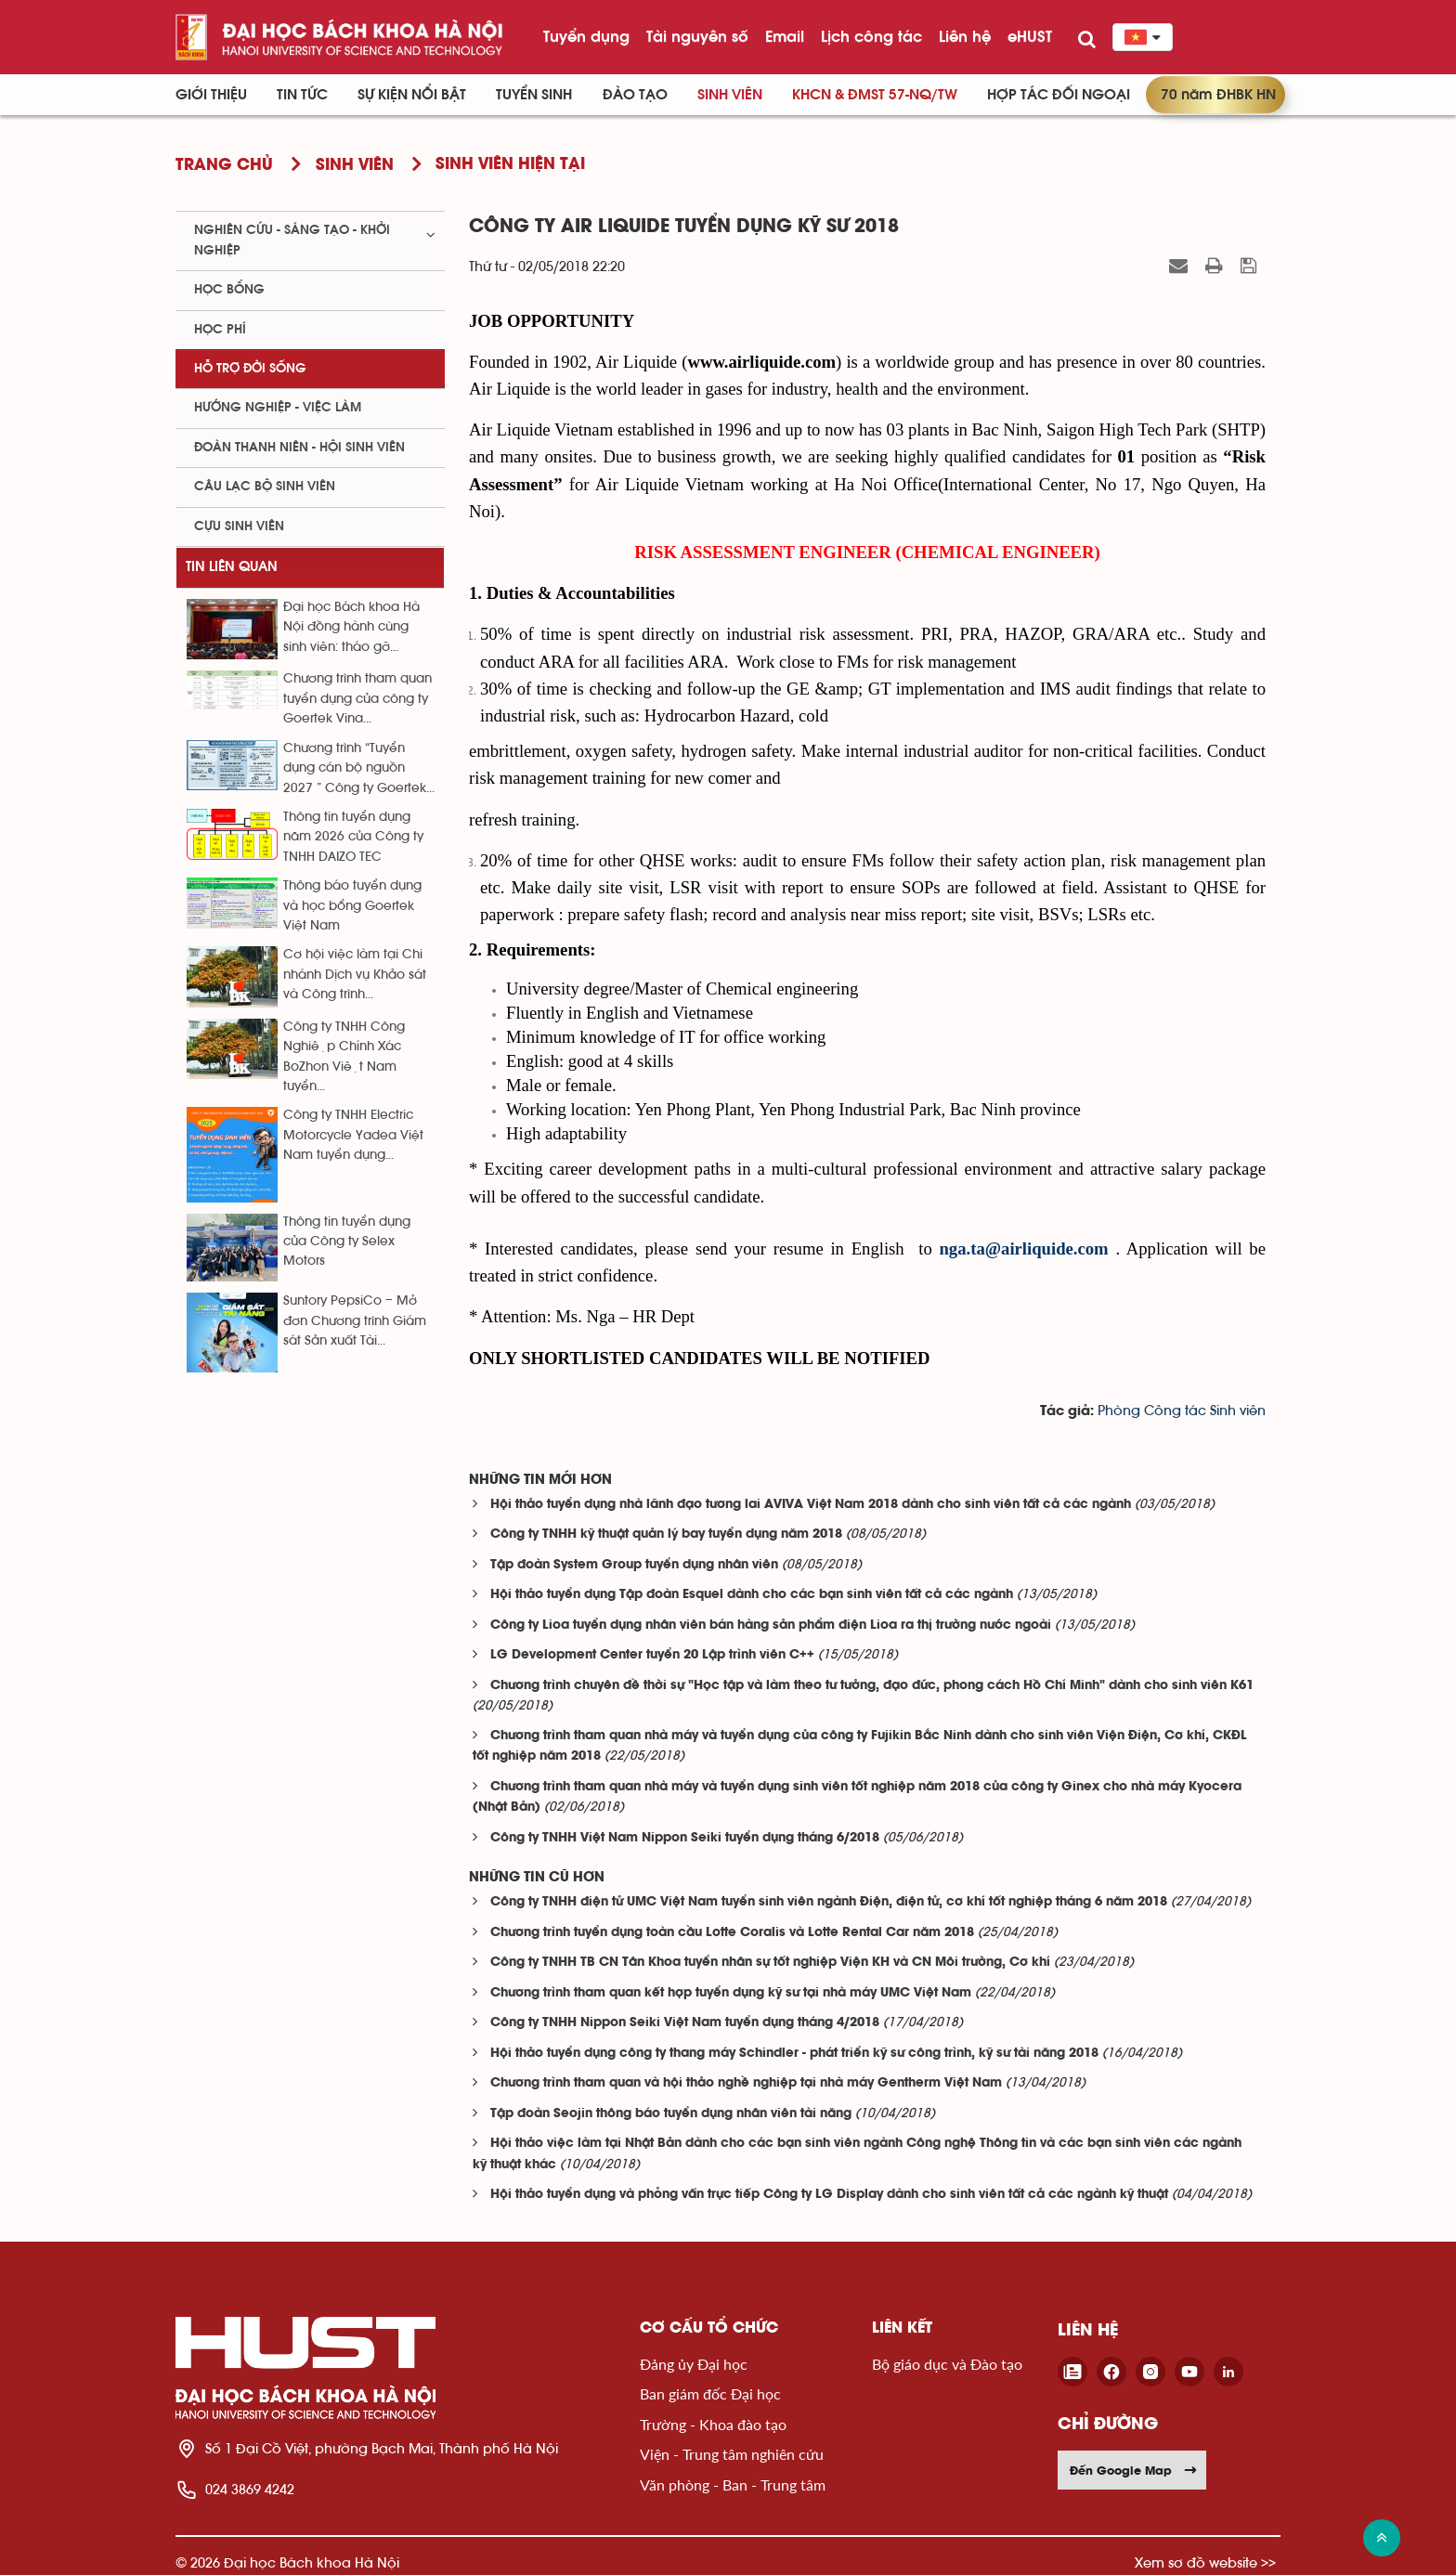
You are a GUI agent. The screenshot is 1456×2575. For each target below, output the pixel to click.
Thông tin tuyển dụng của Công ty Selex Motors (346, 1242)
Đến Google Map (1134, 2470)
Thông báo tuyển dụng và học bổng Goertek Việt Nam (352, 905)
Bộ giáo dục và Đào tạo (947, 2364)
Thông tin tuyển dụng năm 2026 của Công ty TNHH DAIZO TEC (353, 837)
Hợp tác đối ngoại (1058, 94)
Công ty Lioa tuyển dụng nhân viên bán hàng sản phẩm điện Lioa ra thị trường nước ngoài (770, 1625)
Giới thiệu (211, 94)
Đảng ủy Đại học (694, 2364)
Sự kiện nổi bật (412, 94)
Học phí (220, 329)
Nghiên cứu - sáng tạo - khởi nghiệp (292, 240)
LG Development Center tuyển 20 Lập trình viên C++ (652, 1655)
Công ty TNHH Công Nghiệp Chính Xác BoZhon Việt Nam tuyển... (344, 1057)
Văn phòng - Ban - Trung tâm (733, 2484)
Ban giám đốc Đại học (710, 2393)
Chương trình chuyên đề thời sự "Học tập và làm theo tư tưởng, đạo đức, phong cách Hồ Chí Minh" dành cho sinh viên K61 (872, 1686)
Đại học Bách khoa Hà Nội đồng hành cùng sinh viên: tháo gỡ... (351, 627)
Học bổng (229, 289)
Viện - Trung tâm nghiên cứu (732, 2454)
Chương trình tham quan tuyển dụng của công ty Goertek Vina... (357, 698)
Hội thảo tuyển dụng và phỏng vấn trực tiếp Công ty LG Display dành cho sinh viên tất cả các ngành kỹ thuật (829, 2195)
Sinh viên (729, 94)
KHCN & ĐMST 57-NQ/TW (874, 94)
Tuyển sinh (534, 94)
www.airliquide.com (761, 361)
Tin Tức (302, 94)
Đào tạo (635, 94)
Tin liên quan (232, 567)
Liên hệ (965, 36)
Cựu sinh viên (239, 526)
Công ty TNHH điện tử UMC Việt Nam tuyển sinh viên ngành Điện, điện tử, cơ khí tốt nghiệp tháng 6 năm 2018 (828, 1902)
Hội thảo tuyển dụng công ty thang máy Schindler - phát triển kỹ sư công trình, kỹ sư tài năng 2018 (794, 2054)
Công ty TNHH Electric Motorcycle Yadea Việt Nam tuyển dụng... (353, 1135)
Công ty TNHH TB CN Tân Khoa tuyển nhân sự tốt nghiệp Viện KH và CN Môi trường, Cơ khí (770, 1963)
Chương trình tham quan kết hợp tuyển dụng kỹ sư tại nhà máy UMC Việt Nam (730, 1993)
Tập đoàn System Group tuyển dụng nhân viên (634, 1565)
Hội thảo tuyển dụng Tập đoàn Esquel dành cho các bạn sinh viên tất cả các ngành (751, 1595)
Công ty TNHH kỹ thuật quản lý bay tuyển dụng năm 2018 (666, 1534)
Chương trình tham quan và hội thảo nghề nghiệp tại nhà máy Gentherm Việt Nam (746, 2083)
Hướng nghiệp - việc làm (277, 407)
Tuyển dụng (586, 36)
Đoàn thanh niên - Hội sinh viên (299, 447)
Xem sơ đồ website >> (1205, 2562)
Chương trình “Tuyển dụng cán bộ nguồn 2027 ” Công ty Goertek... (359, 768)
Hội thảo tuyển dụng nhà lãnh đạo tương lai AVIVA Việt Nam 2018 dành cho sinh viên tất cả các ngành (810, 1505)
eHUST (1030, 36)
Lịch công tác (871, 36)
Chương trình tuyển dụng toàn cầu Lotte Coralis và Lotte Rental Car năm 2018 (732, 1933)
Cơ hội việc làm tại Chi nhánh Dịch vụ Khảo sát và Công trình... (354, 974)
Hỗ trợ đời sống (250, 368)
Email (784, 36)
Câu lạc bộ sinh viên (264, 486)
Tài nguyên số (697, 36)
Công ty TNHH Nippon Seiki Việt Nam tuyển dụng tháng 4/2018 (684, 2023)
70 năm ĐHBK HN (1218, 94)
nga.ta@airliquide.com (1023, 1248)
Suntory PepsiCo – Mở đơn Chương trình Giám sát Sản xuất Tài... (354, 1320)
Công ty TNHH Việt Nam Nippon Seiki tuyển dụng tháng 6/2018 (684, 1838)
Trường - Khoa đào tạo (713, 2424)
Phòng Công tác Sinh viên (1182, 1411)
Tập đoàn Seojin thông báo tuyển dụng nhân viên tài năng (671, 2114)
